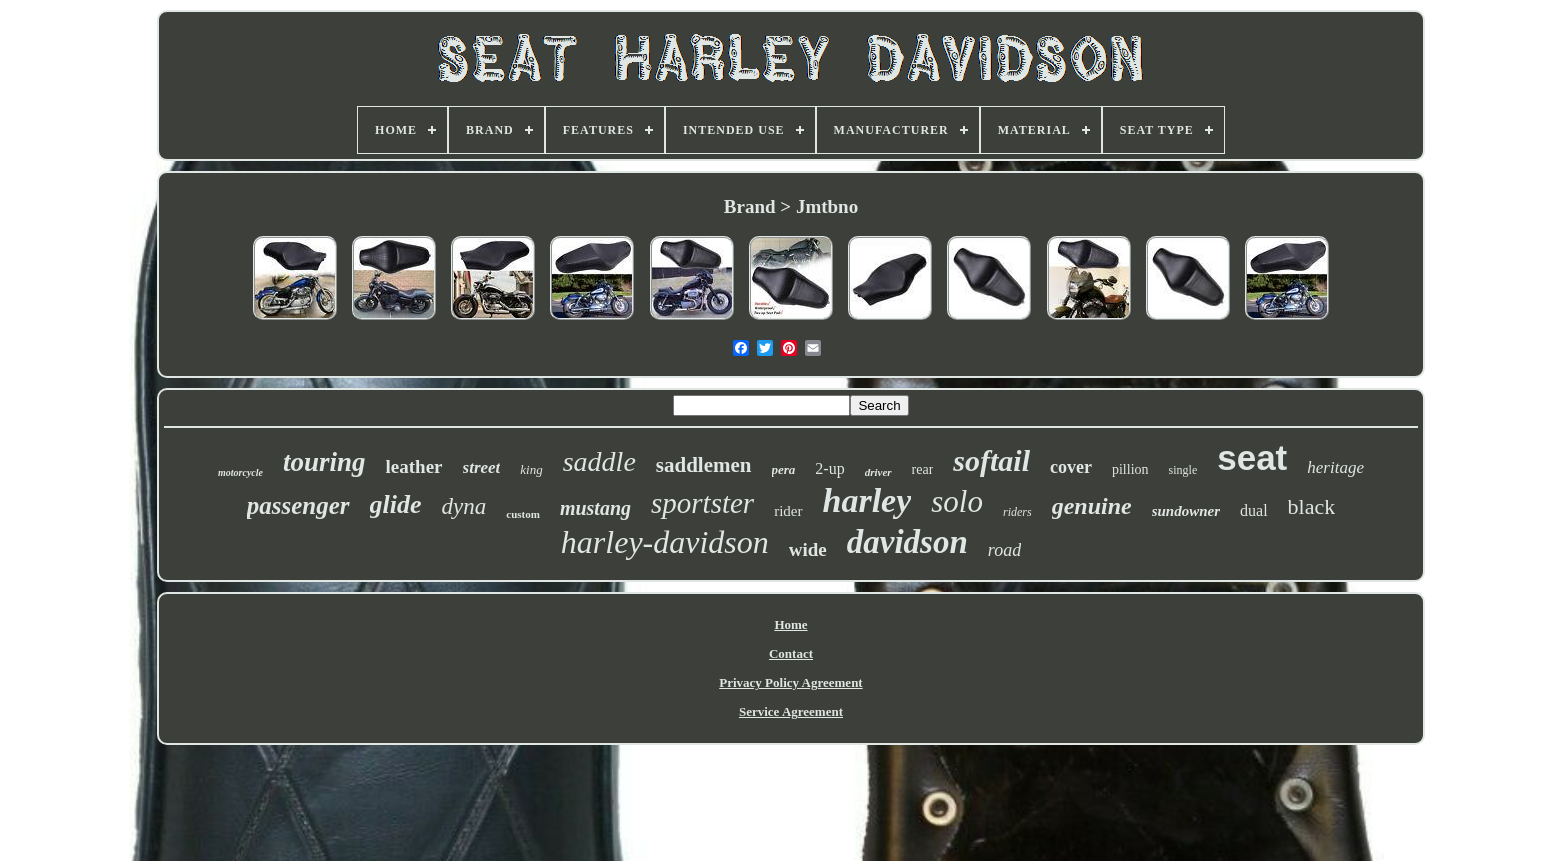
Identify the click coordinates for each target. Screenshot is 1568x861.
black (1312, 506)
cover (1071, 467)
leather (414, 466)
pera (784, 469)
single (1183, 470)
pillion (1130, 469)
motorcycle (240, 472)
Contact (791, 653)
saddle (599, 461)
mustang (595, 508)
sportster (702, 503)
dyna (464, 506)
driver (878, 472)
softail (991, 460)
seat (1252, 457)
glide (396, 504)
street (482, 467)
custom (523, 514)
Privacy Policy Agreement (790, 682)
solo (957, 501)
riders (1017, 512)
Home (790, 624)
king (531, 469)
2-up (829, 468)
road (1004, 550)
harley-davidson (665, 542)
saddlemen (704, 465)
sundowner (1186, 511)
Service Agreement (791, 711)
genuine (1092, 506)
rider (788, 511)
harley (867, 500)
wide (808, 549)
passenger (298, 505)
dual (1254, 510)
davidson (907, 542)
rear (923, 469)
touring (324, 462)
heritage (1335, 467)
